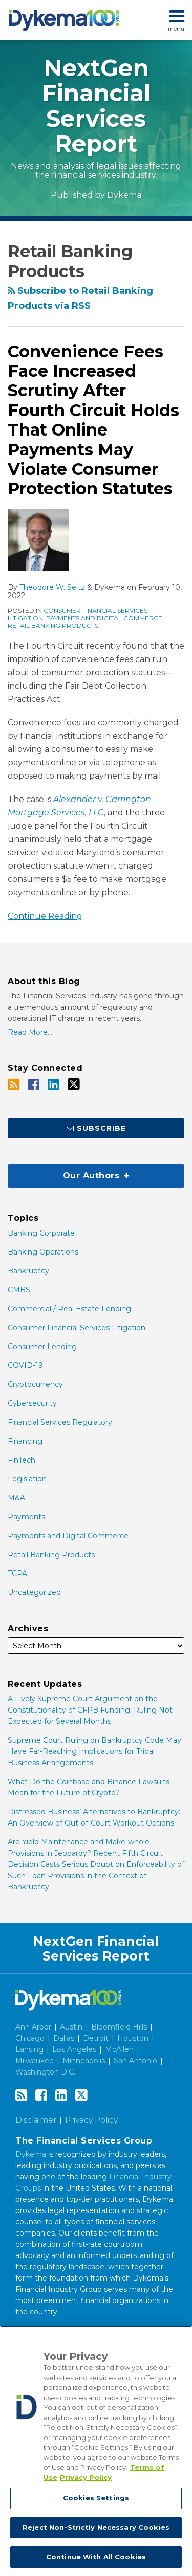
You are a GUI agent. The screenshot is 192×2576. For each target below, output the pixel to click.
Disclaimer (35, 2120)
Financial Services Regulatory (60, 1422)
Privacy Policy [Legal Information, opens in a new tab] (86, 2479)
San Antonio (135, 2060)
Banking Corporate (41, 1233)
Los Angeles (74, 2049)
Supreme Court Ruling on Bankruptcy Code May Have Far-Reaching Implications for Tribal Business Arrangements (94, 1751)
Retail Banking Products (53, 625)
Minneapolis (83, 2060)
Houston (132, 2038)
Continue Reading (45, 915)
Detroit (96, 2038)
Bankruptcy (28, 1270)
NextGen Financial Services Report (96, 105)
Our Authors (68, 1172)
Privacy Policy (91, 2120)
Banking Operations (43, 1252)
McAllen (119, 2049)
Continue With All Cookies (96, 2559)
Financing (25, 1441)
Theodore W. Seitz (52, 587)
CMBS (19, 1289)
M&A (16, 1497)
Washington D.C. (45, 2072)
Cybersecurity (32, 1403)
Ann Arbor (33, 2027)
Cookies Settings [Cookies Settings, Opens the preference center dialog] (96, 2500)
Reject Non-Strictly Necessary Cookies (96, 2529)
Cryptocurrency (35, 1384)
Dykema (124, 195)
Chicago (30, 2038)
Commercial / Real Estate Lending (69, 1308)
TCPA (17, 1573)
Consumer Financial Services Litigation (76, 1327)
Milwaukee (34, 2060)
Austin (71, 2027)
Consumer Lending (42, 1346)
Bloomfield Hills (119, 2027)
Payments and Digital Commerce (104, 618)
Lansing (29, 2049)
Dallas (63, 2038)
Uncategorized (34, 1592)
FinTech (21, 1460)
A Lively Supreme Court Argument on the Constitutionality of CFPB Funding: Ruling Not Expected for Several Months (90, 1710)
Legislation (27, 1479)
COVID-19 (25, 1365)
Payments (26, 1516)
